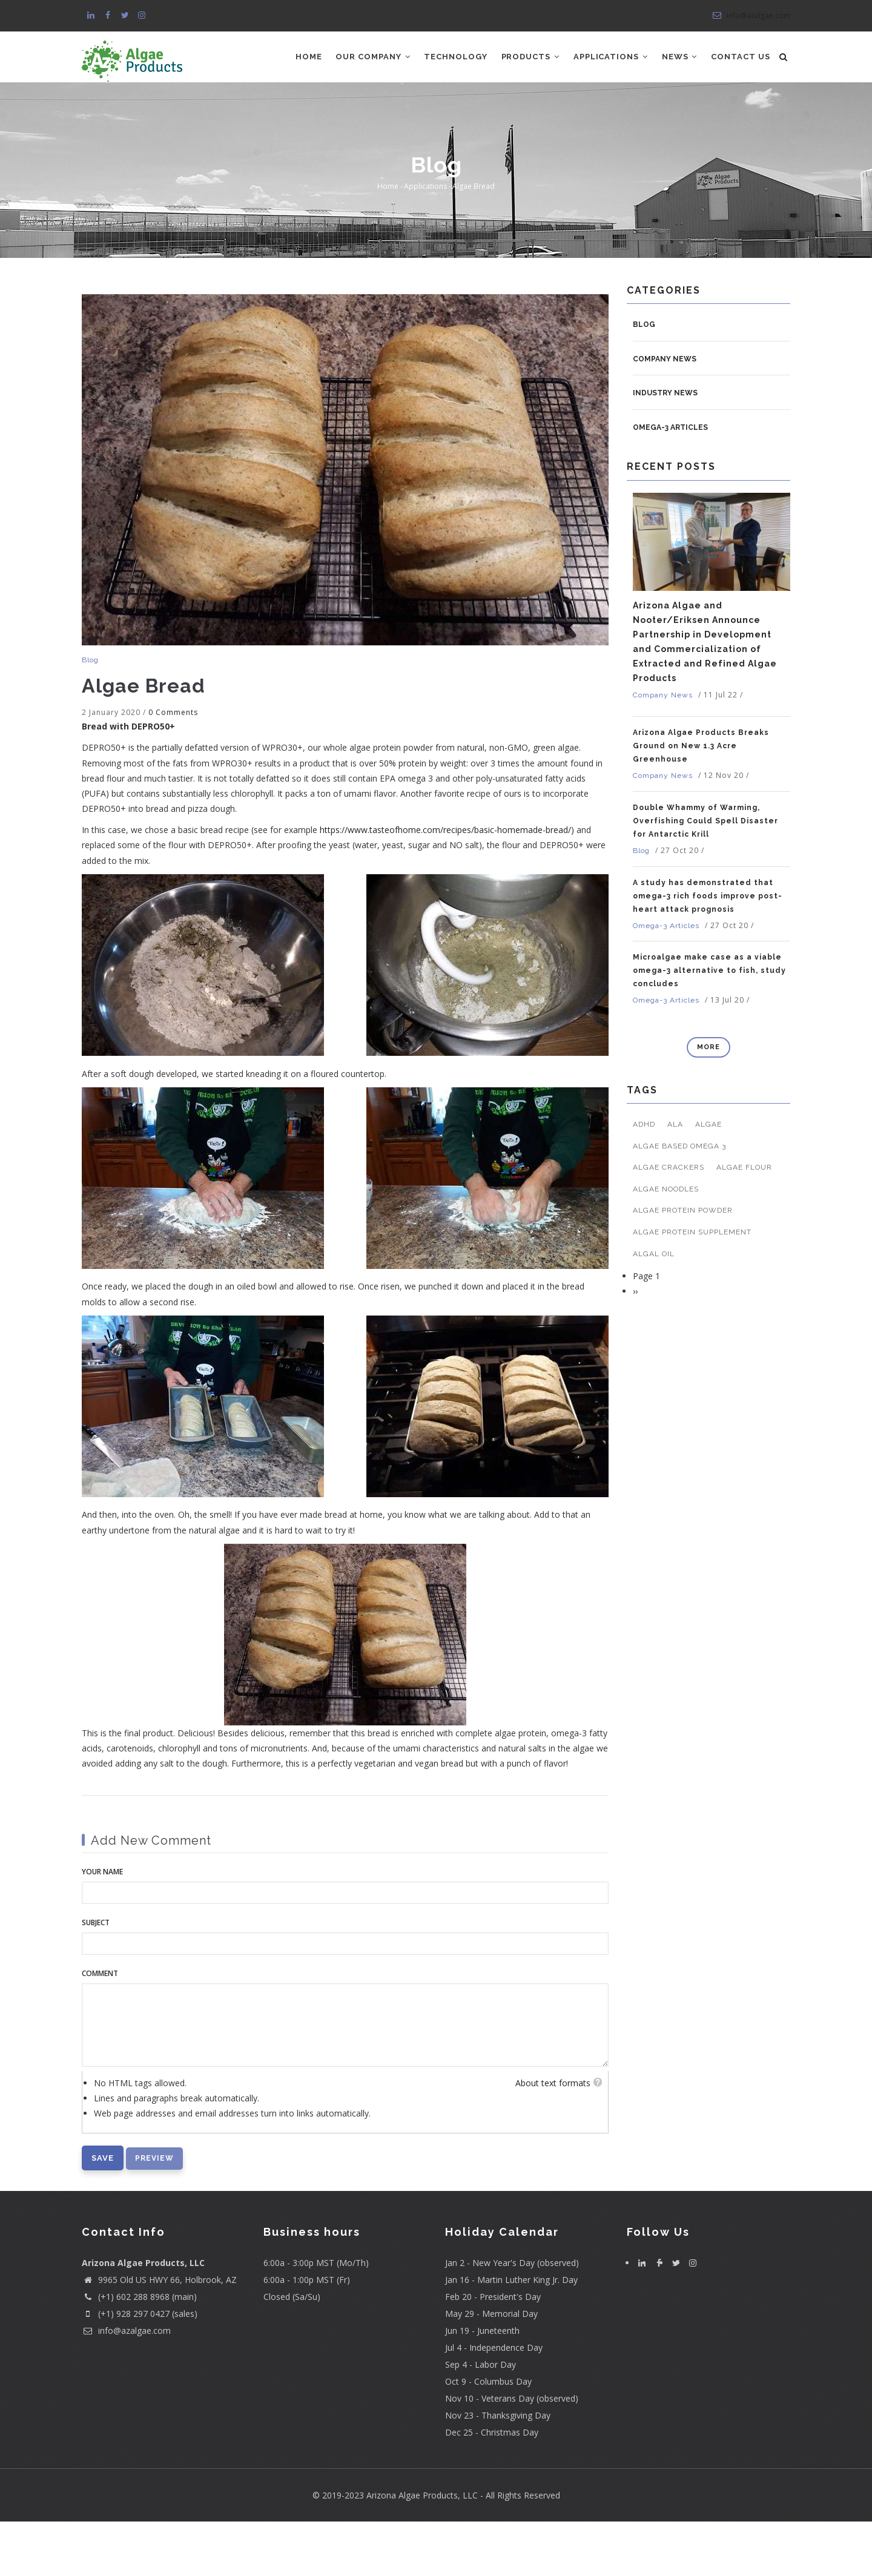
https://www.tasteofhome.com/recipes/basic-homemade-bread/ (445, 885)
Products (533, 57)
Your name (102, 1927)
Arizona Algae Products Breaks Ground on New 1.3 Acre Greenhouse (701, 801)
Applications (614, 57)
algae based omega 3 (679, 1200)
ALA (675, 1179)
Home (308, 57)
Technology (457, 57)
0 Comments (173, 767)
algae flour (744, 1222)
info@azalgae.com (750, 15)
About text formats (552, 2137)
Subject (96, 1977)
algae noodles (666, 1244)
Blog (90, 714)
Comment (100, 2028)
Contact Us (324, 110)
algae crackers (668, 1222)
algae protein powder (683, 1265)
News (684, 57)
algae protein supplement (692, 1287)
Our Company (373, 57)
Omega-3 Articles (670, 482)
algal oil (654, 1308)
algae (708, 1179)
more (708, 1102)
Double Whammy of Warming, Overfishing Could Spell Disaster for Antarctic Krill (705, 876)
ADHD (644, 1179)
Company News (664, 413)
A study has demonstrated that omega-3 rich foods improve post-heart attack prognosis (707, 950)
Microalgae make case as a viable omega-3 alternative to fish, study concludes (709, 1025)
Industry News (665, 448)
